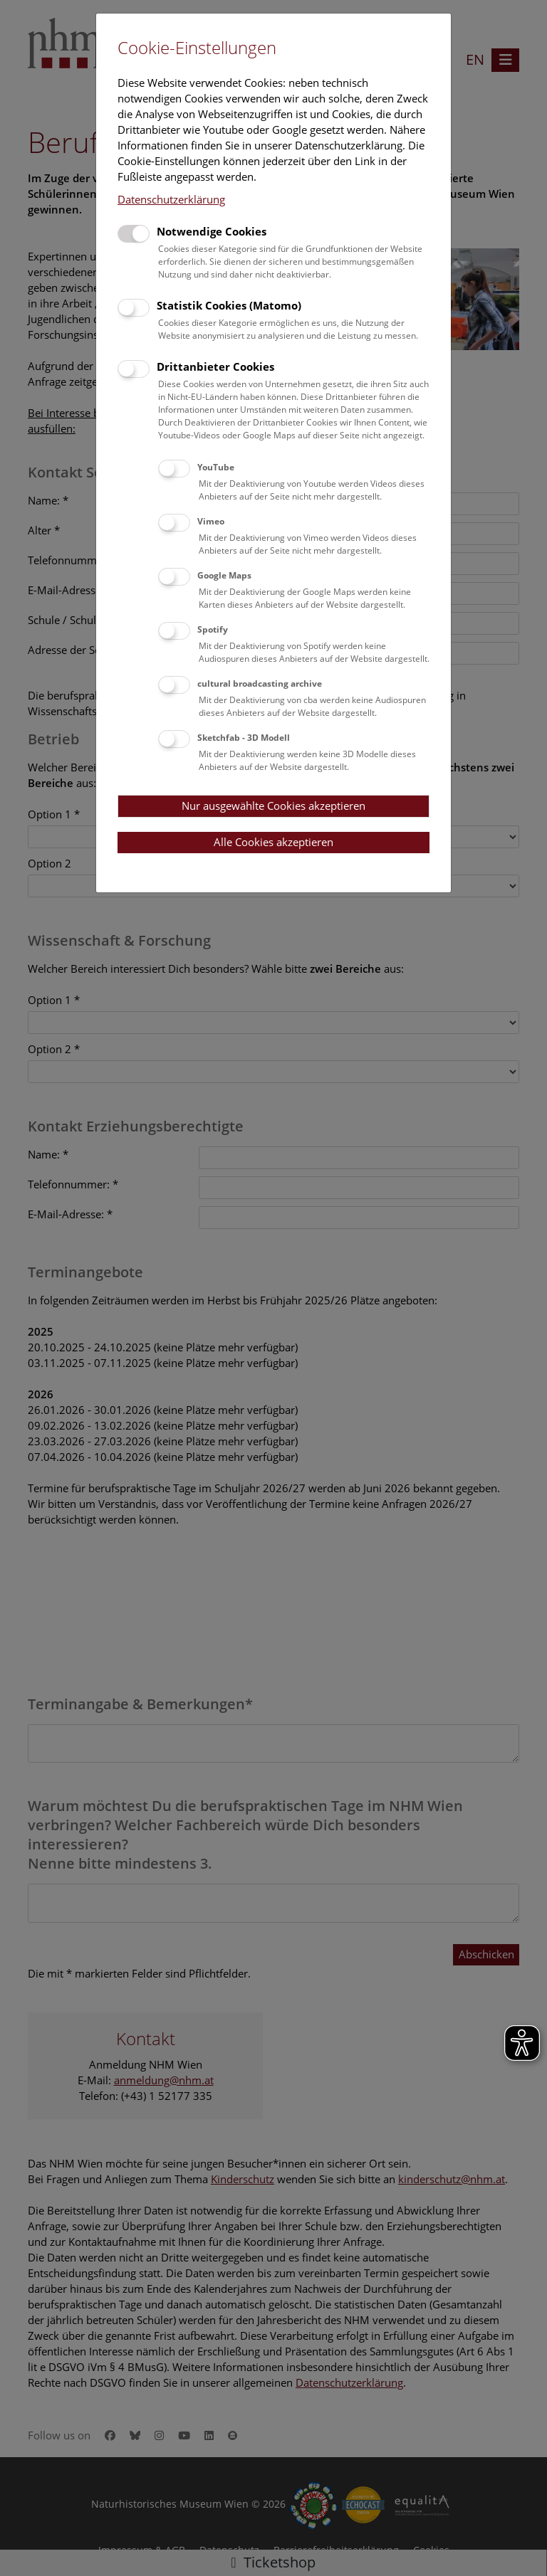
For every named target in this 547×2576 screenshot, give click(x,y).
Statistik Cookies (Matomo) (229, 305)
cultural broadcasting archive (259, 683)
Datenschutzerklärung (171, 199)
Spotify (212, 629)
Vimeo (210, 521)
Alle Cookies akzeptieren (273, 842)
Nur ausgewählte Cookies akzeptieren (273, 805)
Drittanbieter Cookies (215, 366)
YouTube (215, 467)
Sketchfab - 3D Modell (243, 738)
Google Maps (224, 575)
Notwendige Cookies (211, 231)
